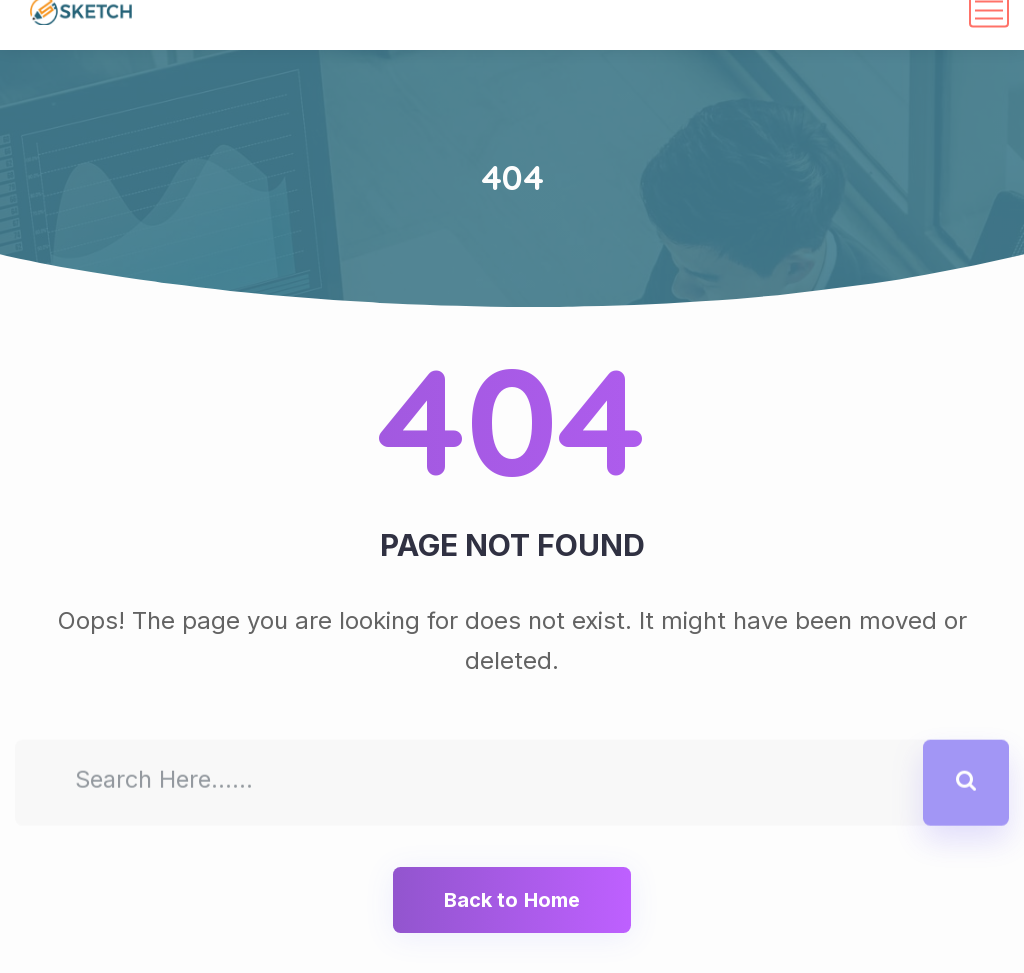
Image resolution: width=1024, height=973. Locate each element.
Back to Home (512, 900)
